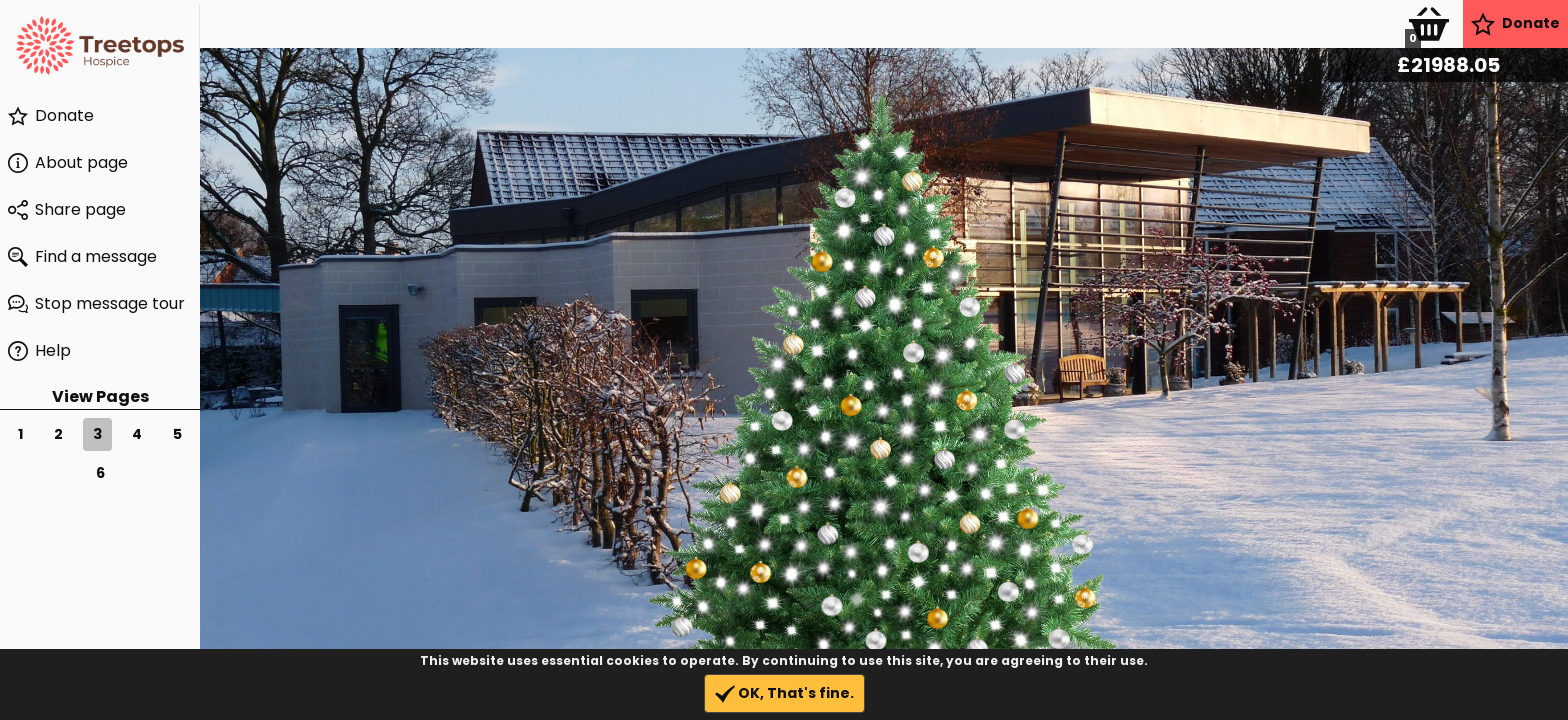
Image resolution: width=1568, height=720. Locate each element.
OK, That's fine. (784, 693)
